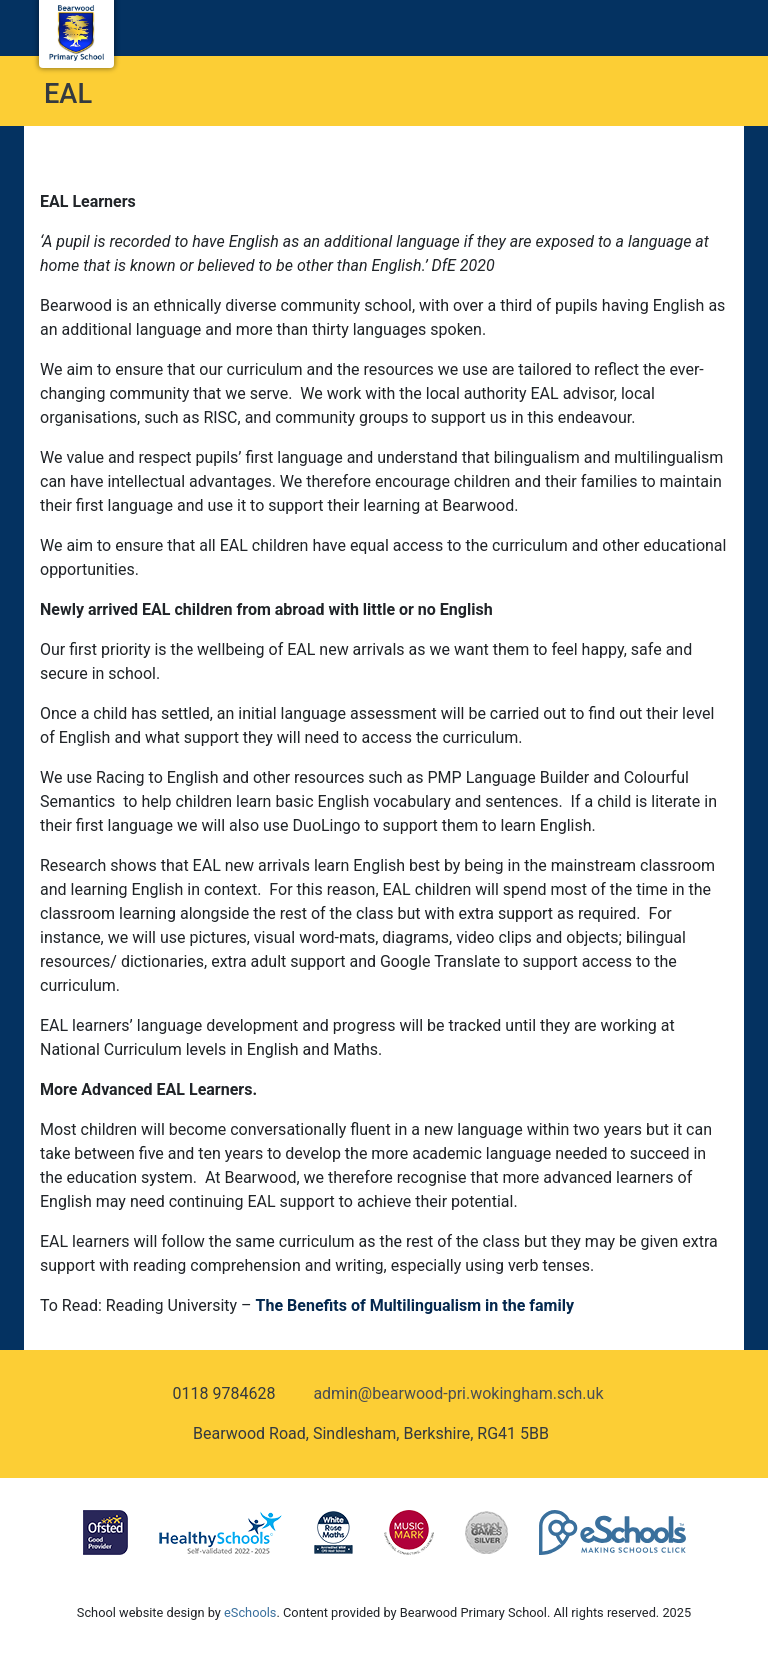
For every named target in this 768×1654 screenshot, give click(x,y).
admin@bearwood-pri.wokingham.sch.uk (458, 1393)
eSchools (250, 1612)
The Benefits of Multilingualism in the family (415, 1305)
